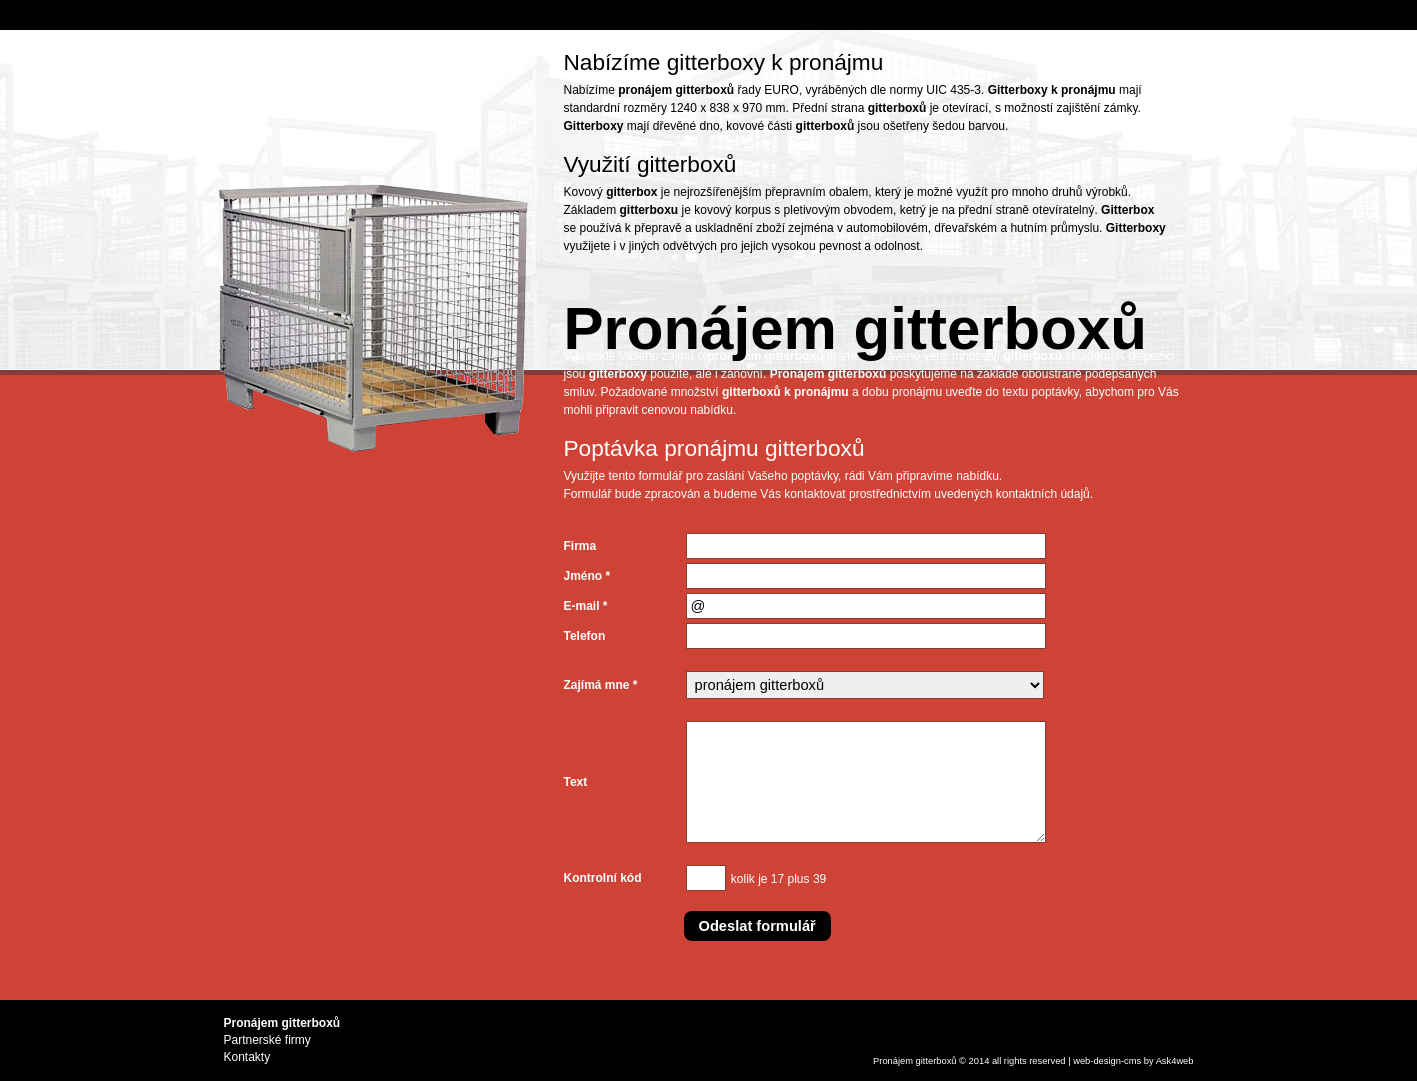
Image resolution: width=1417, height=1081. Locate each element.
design (1107, 1061)
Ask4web (1175, 1061)
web (1081, 1061)
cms (1132, 1061)
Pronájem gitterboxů (914, 1061)
